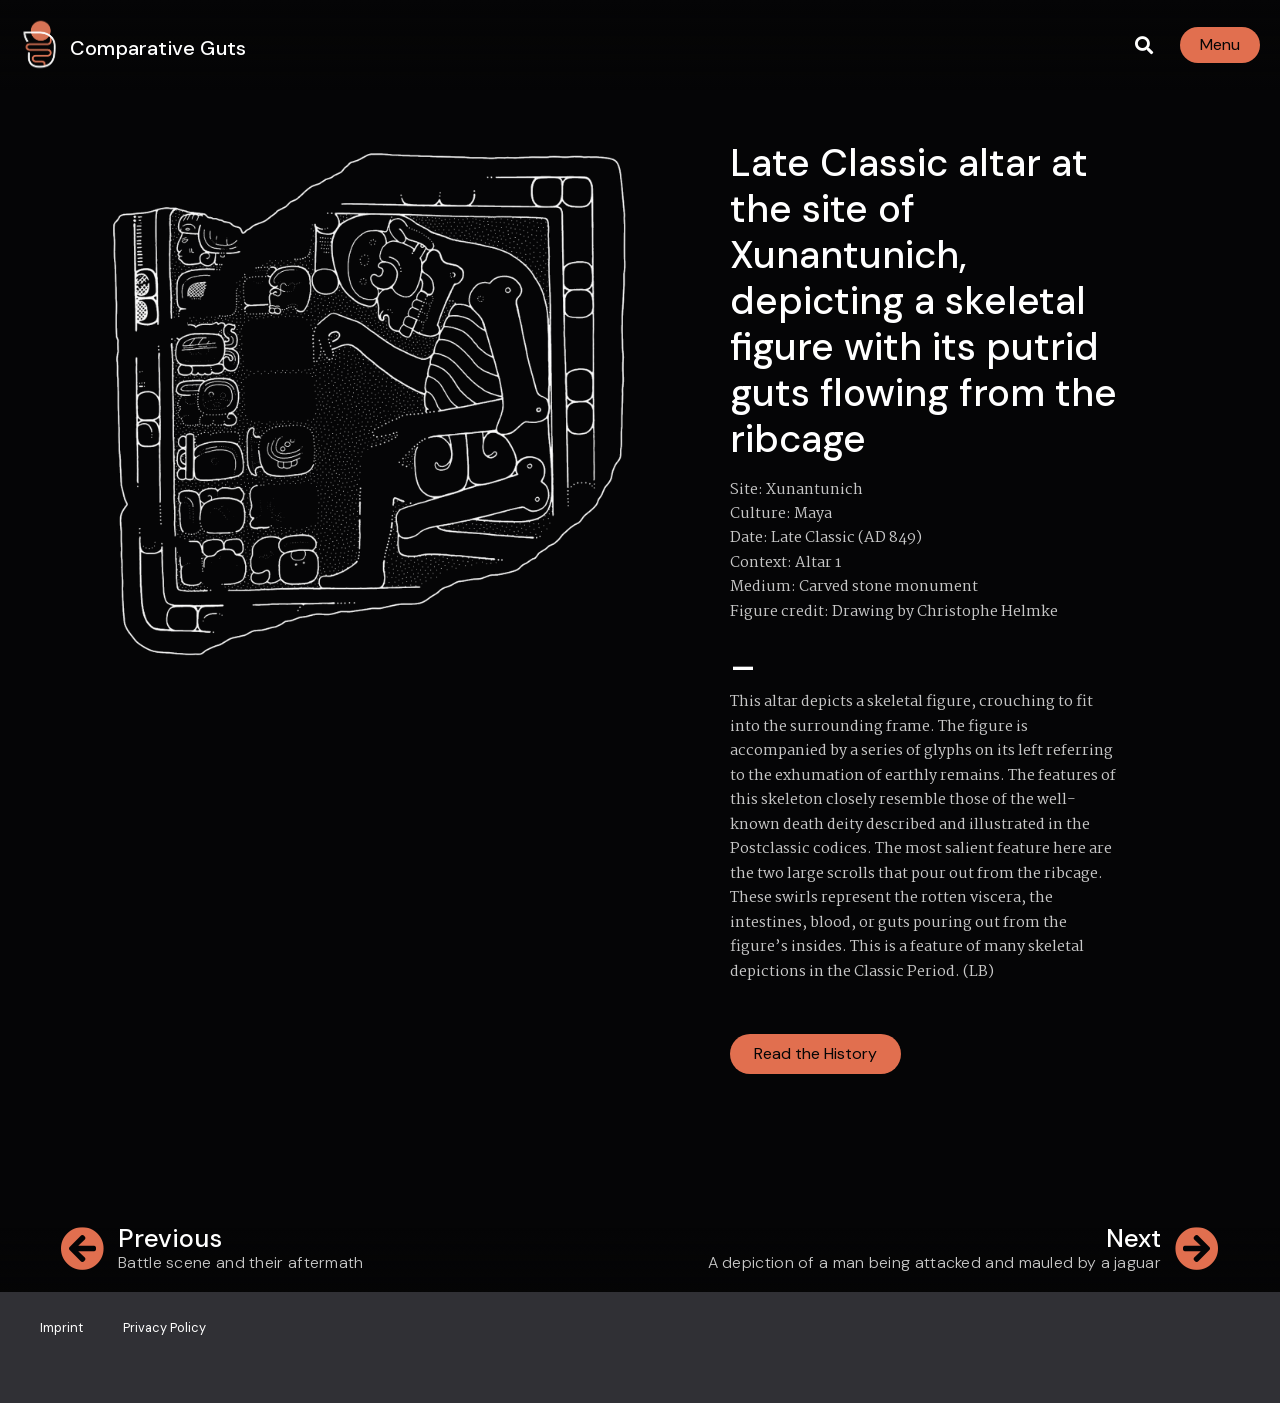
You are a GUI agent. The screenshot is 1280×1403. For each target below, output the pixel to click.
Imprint (61, 1327)
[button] (1143, 45)
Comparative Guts (158, 48)
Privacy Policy (164, 1327)
